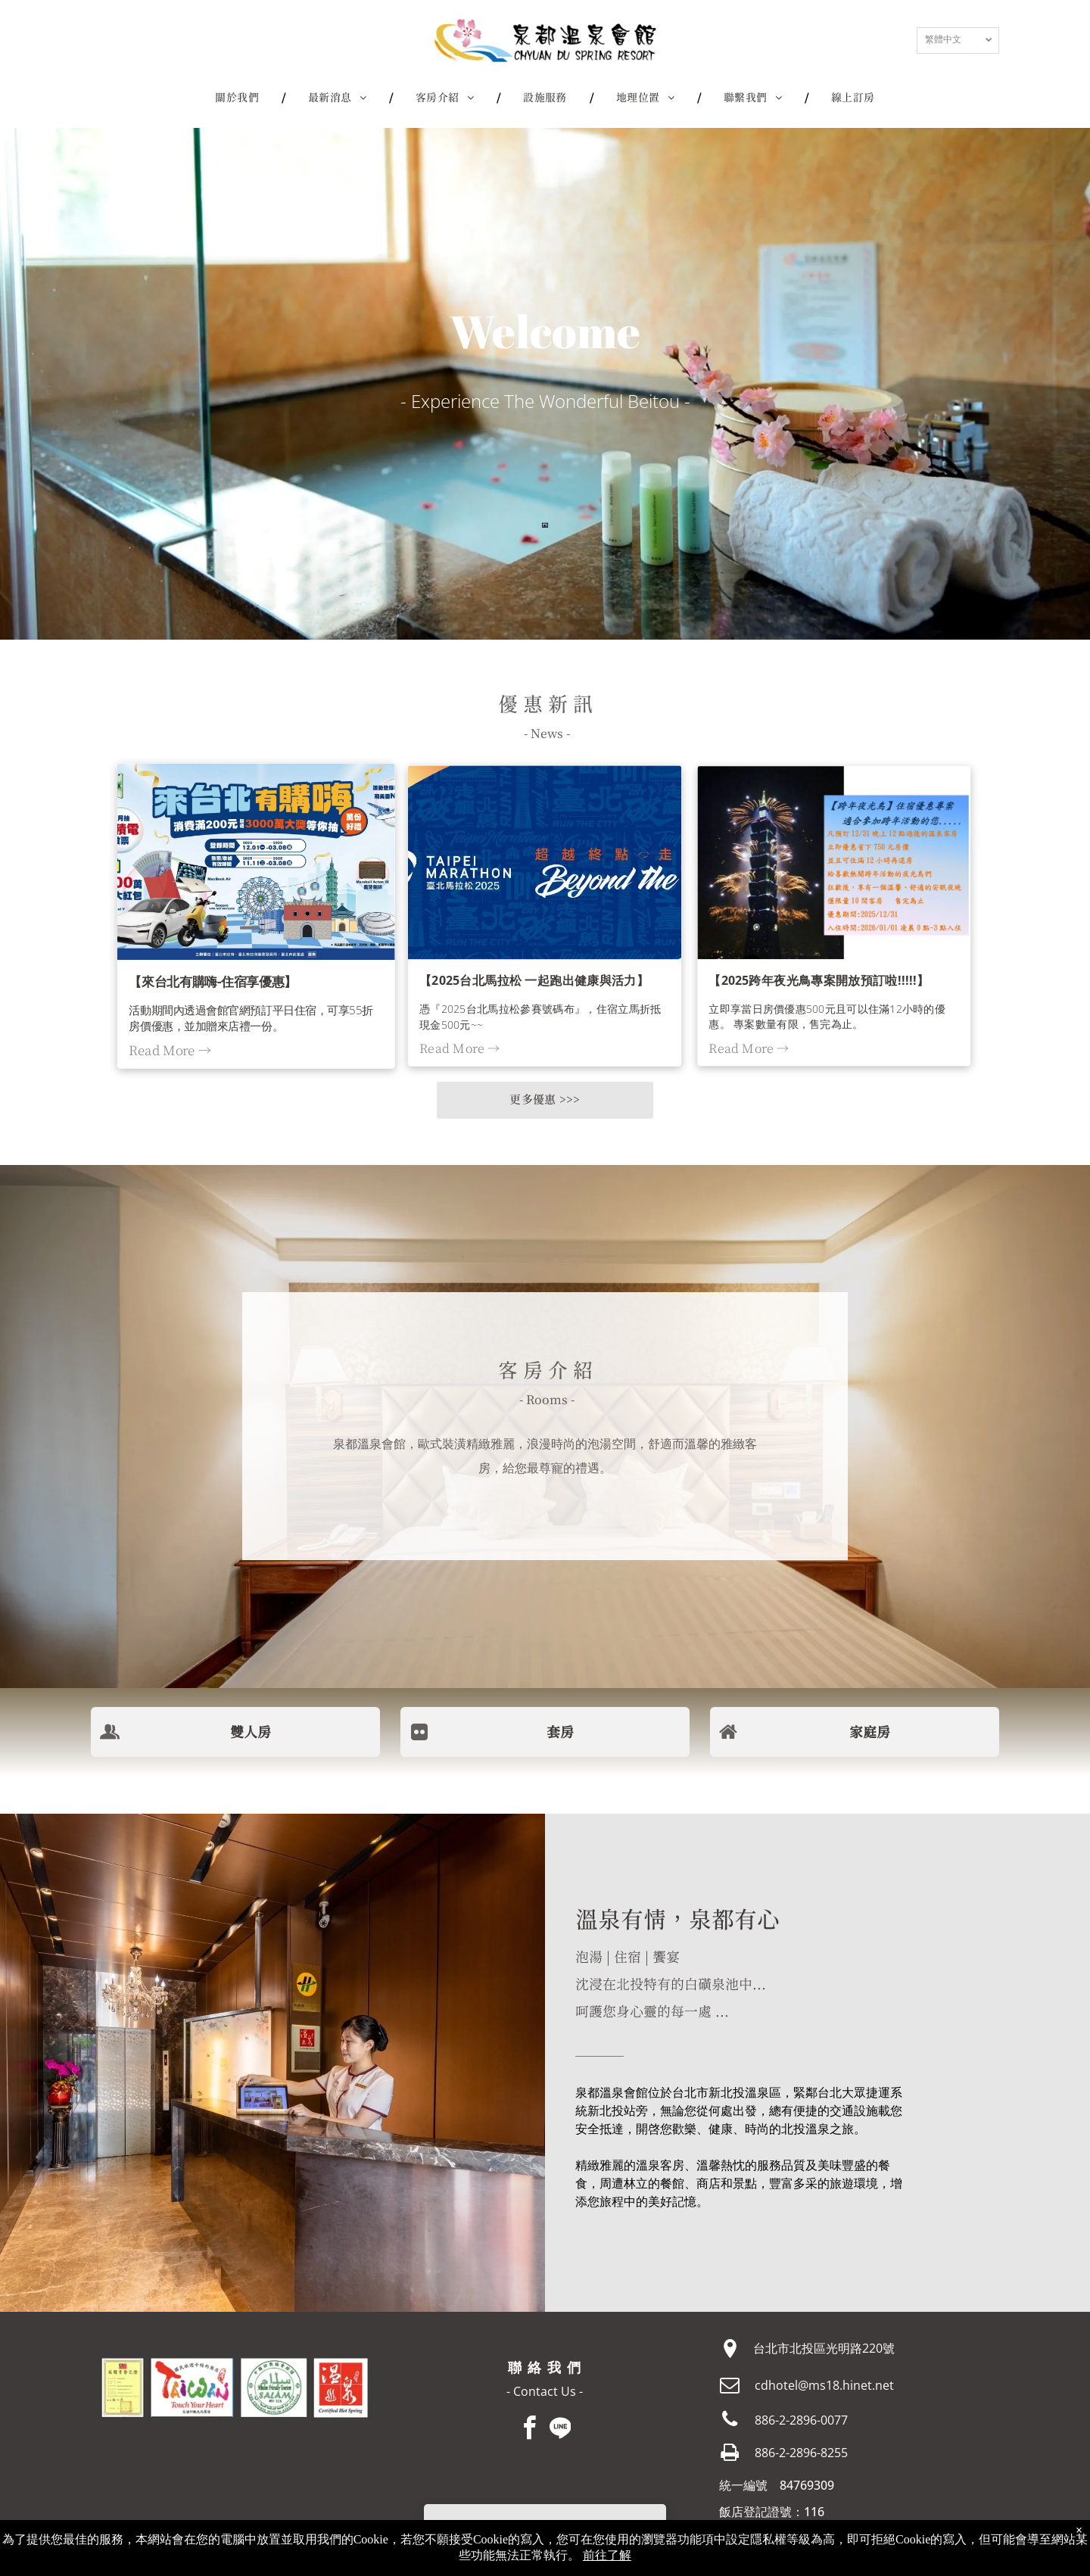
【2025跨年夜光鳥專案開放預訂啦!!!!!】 (818, 980)
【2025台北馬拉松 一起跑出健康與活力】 (534, 980)
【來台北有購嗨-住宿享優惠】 (214, 980)
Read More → (172, 1048)
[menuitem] (238, 97)
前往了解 (607, 2555)
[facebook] (529, 2430)
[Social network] (560, 2430)
